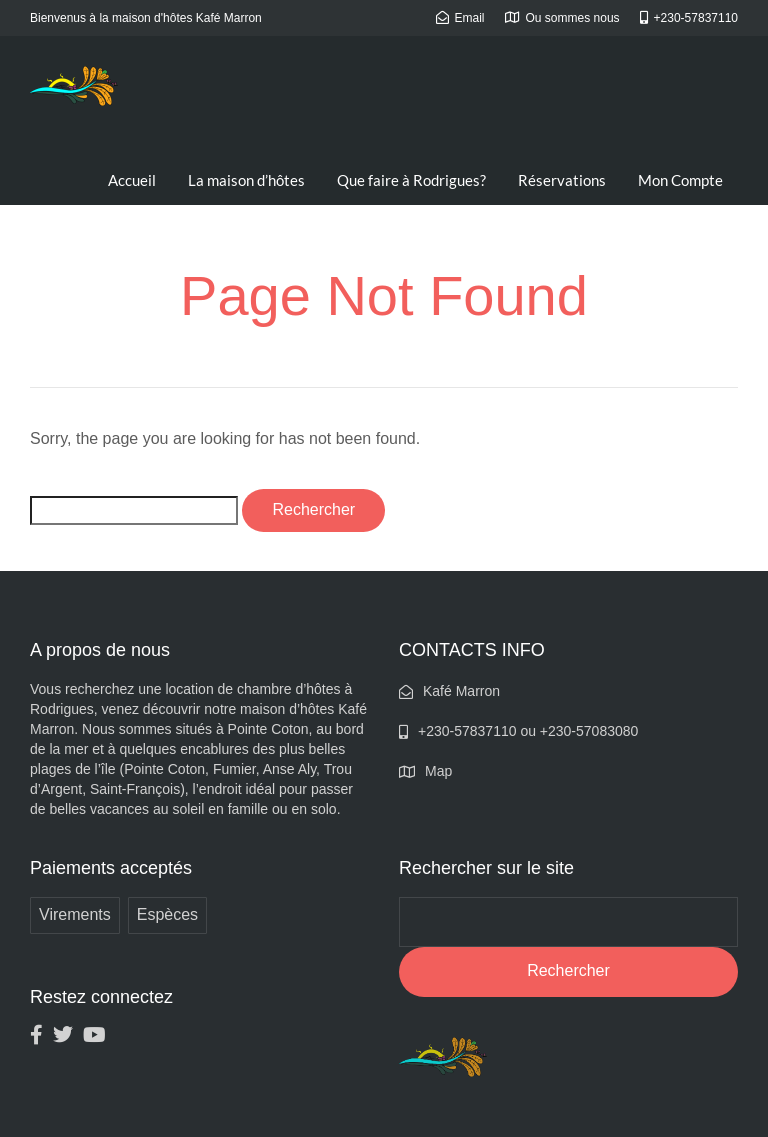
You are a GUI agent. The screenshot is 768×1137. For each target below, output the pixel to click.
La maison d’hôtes (246, 180)
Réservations (562, 180)
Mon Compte (680, 180)
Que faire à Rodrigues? (411, 180)
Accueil (132, 180)
